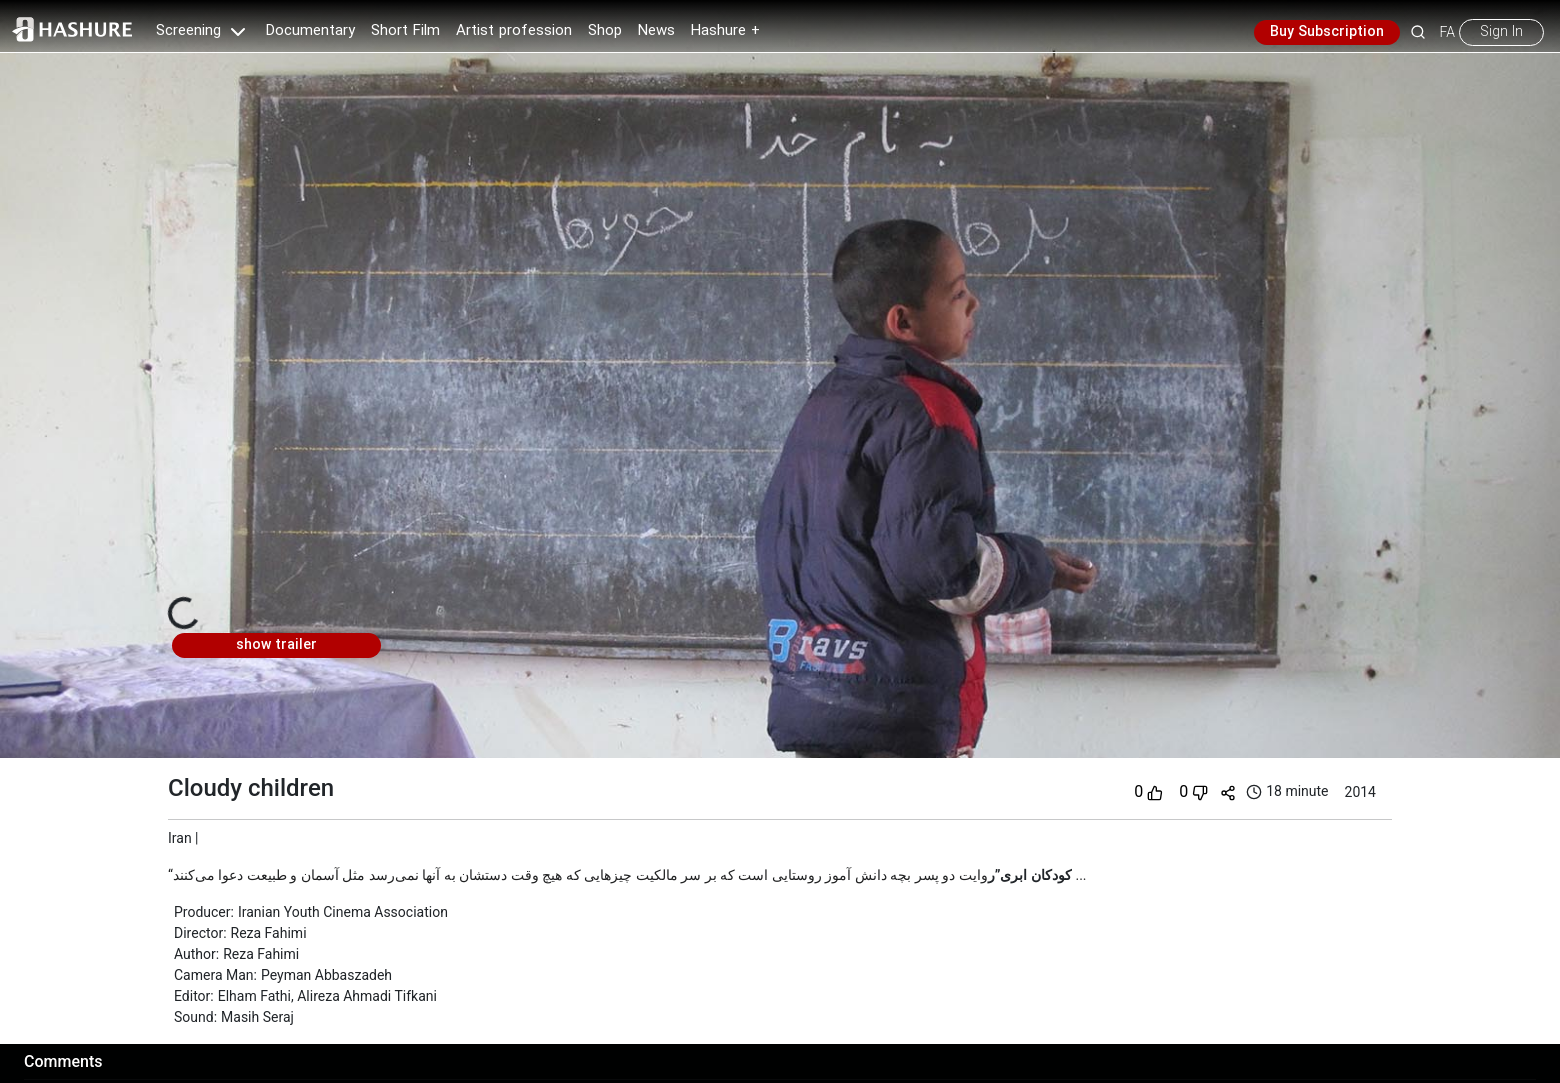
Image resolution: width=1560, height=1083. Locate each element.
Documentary (310, 31)
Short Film (405, 31)
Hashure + (725, 31)
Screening (203, 31)
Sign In (1501, 32)
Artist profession (514, 31)
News (656, 31)
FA (1447, 32)
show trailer (276, 645)
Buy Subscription (1327, 32)
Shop (605, 31)
